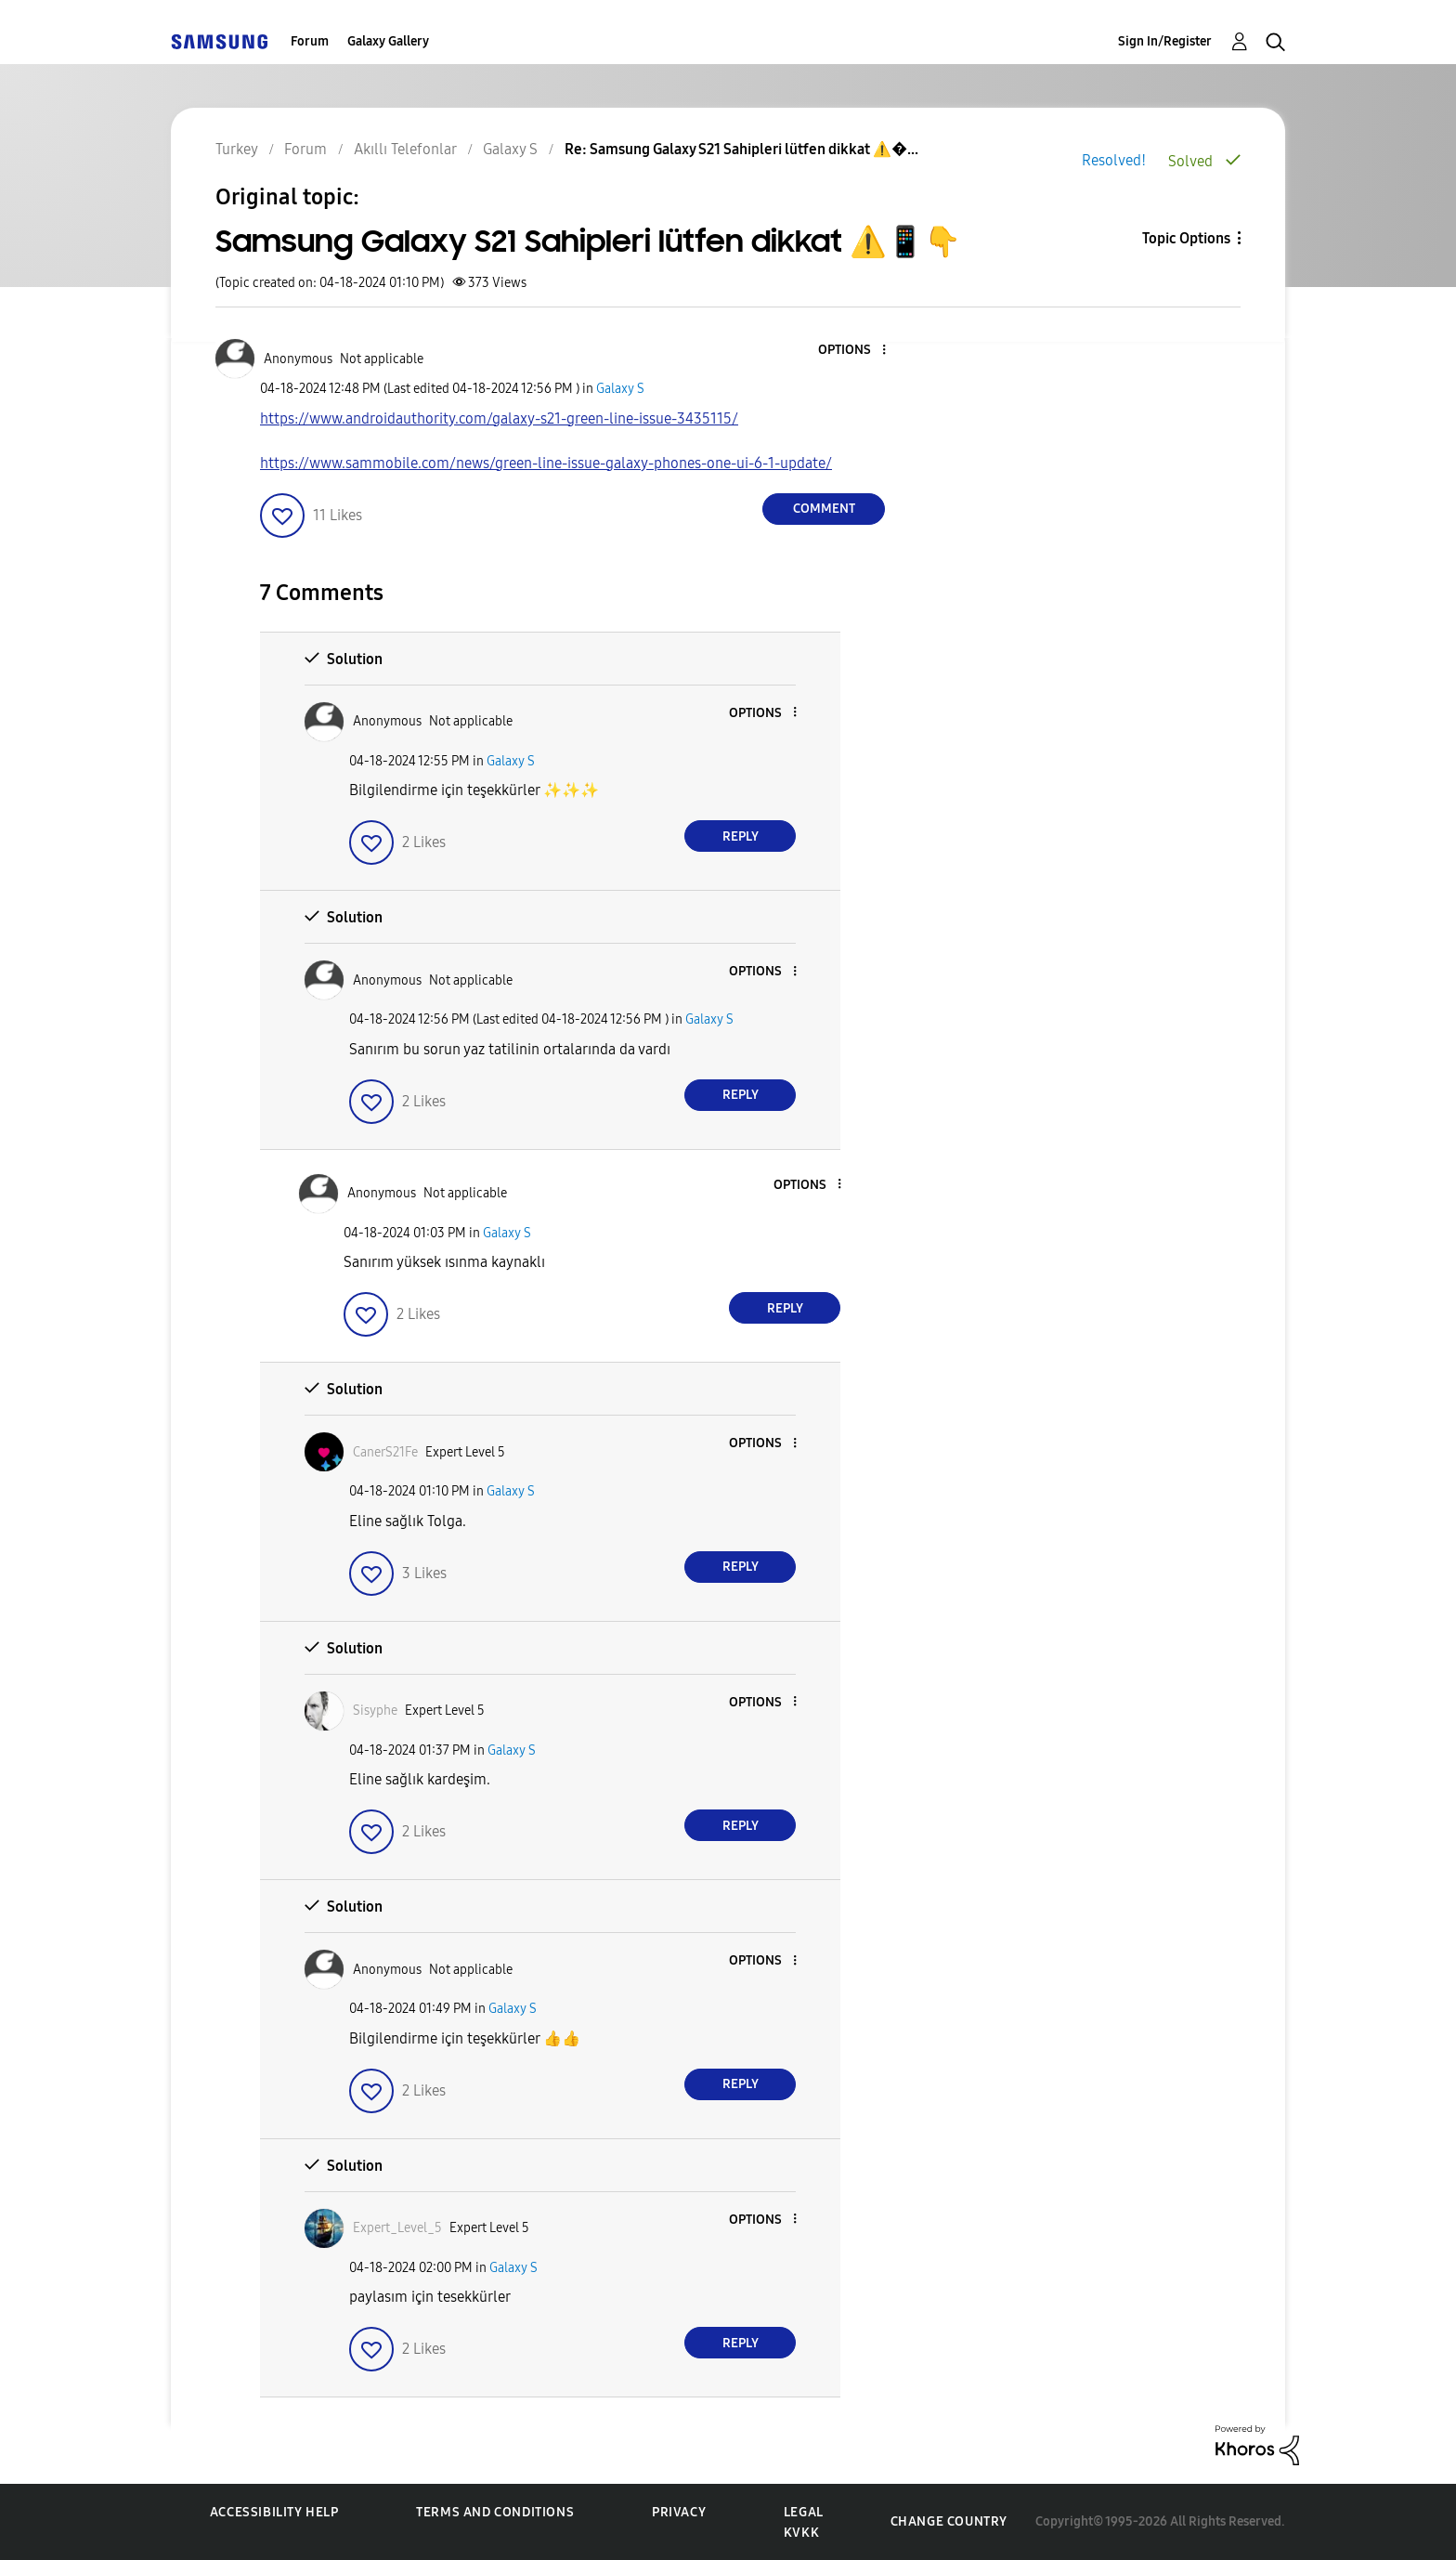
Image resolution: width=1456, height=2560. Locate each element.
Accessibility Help (274, 2512)
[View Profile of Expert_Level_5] (397, 2228)
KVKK (801, 2532)
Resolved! (1114, 160)
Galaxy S (620, 389)
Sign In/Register (1165, 41)
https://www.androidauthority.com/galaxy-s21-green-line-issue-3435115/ (499, 418)
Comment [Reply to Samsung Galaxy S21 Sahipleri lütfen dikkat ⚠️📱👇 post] (824, 508)
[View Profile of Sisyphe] (375, 1710)
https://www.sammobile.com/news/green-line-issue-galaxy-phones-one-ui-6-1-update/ (546, 463)
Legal (804, 2512)
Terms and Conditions (495, 2512)
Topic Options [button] (1186, 238)
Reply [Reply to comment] (740, 836)
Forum (310, 41)
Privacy (679, 2512)
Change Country (949, 2521)
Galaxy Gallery (388, 41)
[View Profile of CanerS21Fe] (385, 1452)
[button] (853, 350)
